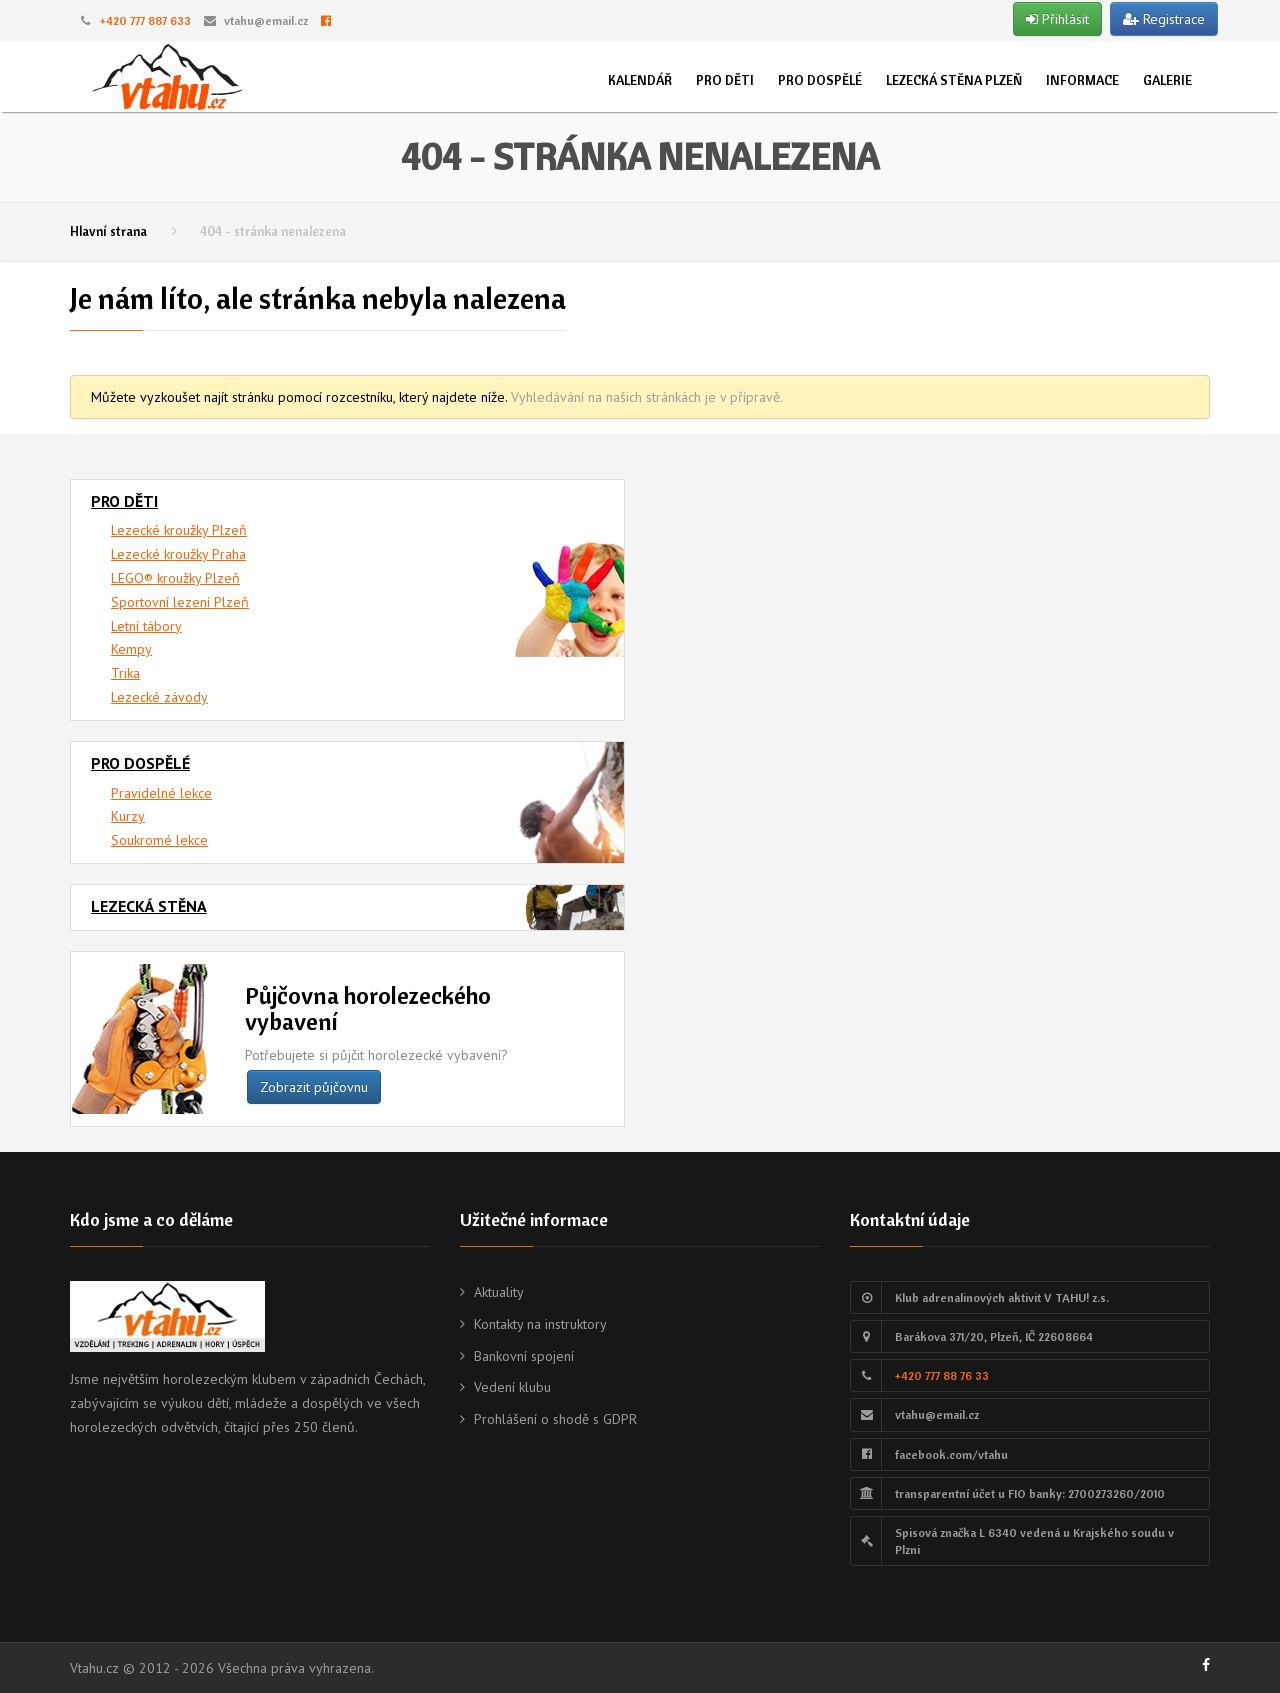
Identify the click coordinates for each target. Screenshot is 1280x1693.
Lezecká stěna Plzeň (954, 80)
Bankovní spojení (524, 1356)
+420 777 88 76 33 (942, 1375)
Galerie (1167, 80)
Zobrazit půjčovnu (314, 1087)
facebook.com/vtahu (951, 1454)
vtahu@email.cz (266, 20)
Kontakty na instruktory (540, 1324)
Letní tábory (146, 626)
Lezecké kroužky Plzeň (179, 530)
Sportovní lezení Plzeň (180, 602)
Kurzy (128, 816)
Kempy (131, 649)
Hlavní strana (108, 231)
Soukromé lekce (159, 840)
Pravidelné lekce (161, 793)
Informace (1082, 80)
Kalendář (640, 80)
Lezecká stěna (149, 906)
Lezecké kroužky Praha (178, 554)
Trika (125, 673)
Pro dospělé (820, 80)
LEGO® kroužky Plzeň (175, 578)
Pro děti (725, 80)
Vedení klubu (512, 1387)
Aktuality (499, 1292)
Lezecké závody (159, 697)
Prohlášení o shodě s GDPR (555, 1419)
